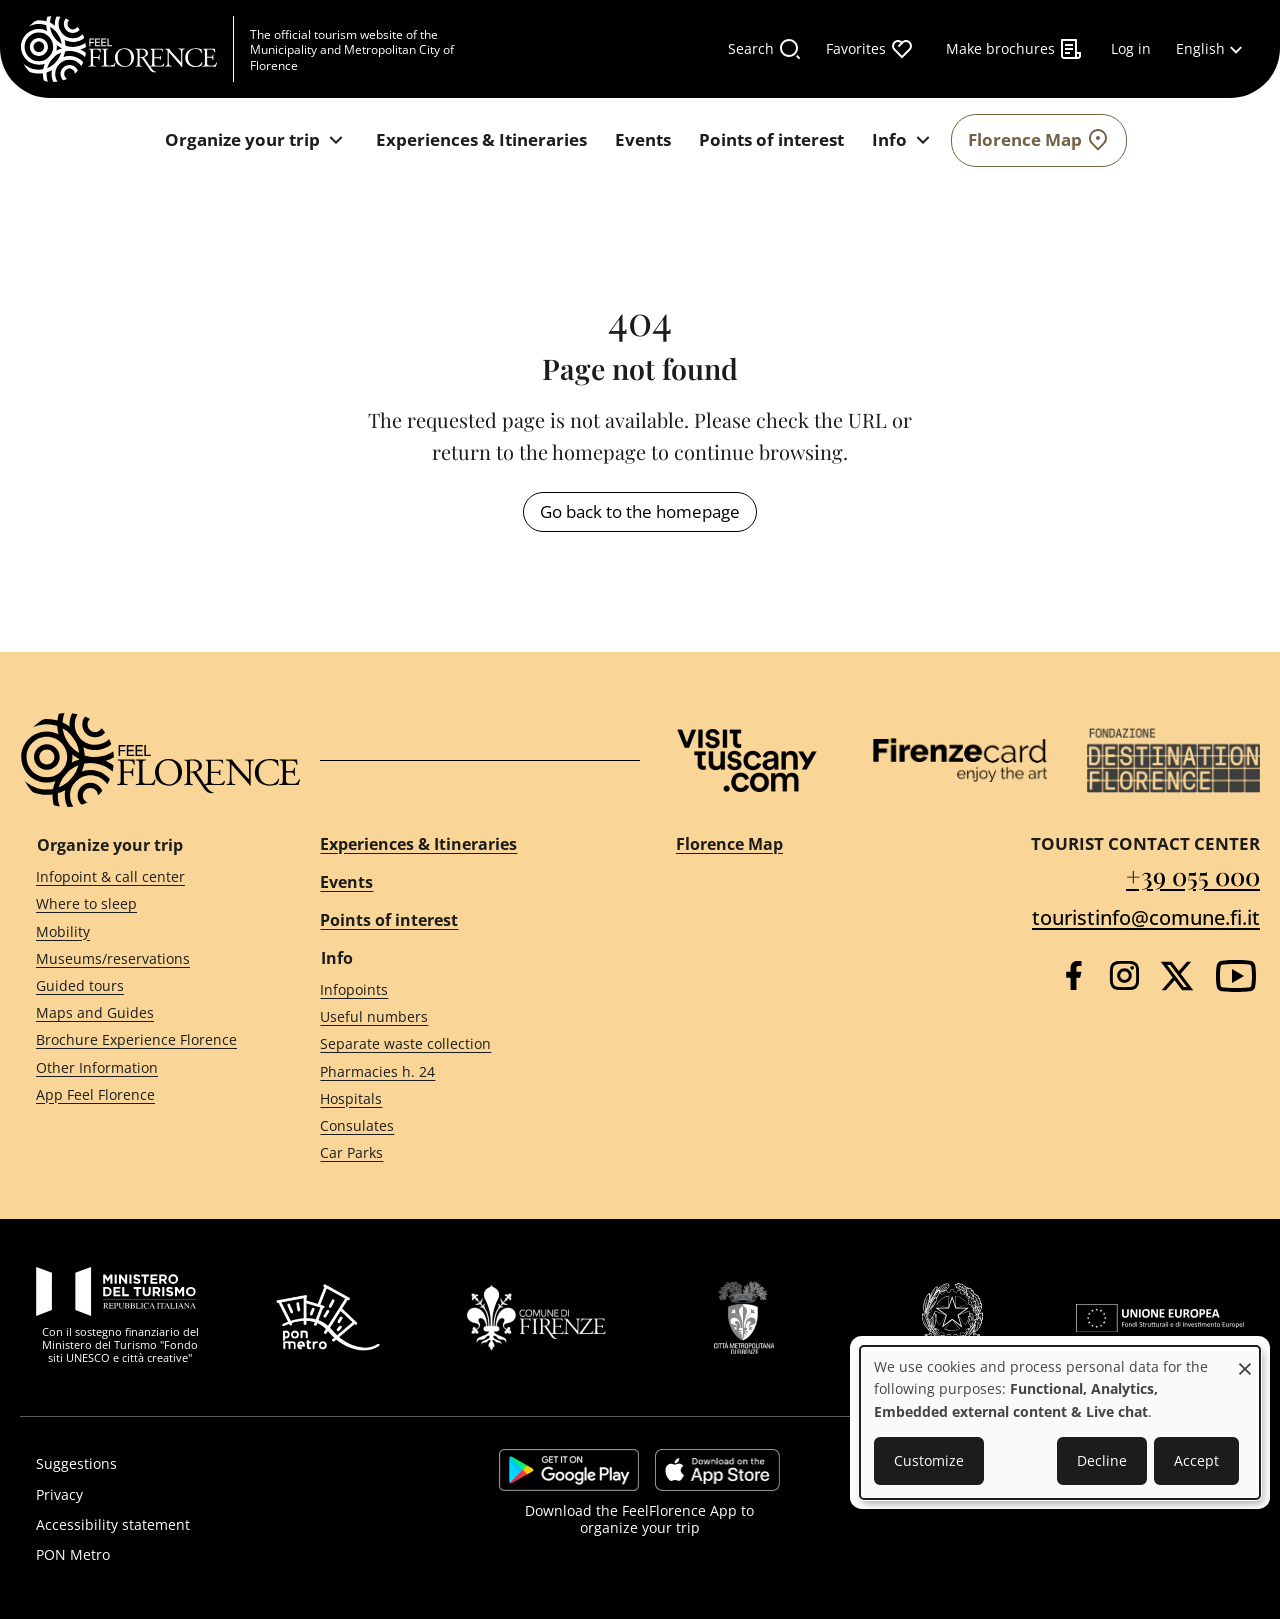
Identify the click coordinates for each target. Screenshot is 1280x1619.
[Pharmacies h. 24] (462, 1071)
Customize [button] (929, 1460)
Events (346, 882)
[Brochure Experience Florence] (142, 1040)
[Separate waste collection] (462, 1044)
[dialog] (1060, 1422)
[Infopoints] (462, 990)
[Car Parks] (462, 1153)
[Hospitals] (462, 1098)
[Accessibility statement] (213, 1525)
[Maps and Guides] (142, 1013)
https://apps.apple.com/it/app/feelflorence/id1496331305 (717, 1470)
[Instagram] (1124, 975)
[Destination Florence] (1173, 760)
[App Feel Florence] (142, 1094)
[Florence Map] (1039, 140)
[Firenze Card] (959, 760)
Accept (1196, 1460)
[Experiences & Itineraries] (481, 140)
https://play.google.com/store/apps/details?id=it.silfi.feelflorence (569, 1470)
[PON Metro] (213, 1555)
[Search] (765, 49)
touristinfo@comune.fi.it (1146, 917)
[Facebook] (1073, 975)
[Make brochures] (1014, 49)
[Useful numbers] (462, 1017)
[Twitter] (1177, 976)
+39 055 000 (1193, 875)
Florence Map (729, 844)
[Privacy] (213, 1495)
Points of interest (389, 920)
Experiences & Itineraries (418, 844)
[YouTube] (1236, 976)
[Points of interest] (771, 140)
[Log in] (1131, 49)
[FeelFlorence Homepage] (127, 49)
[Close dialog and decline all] (1245, 1358)
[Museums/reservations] (142, 958)
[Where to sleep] (142, 904)
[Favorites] (870, 49)
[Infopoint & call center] (142, 877)
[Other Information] (142, 1067)
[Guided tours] (142, 986)
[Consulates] (462, 1126)
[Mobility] (142, 931)
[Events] (643, 140)
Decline (1102, 1460)
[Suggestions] (213, 1464)
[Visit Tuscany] (747, 760)
